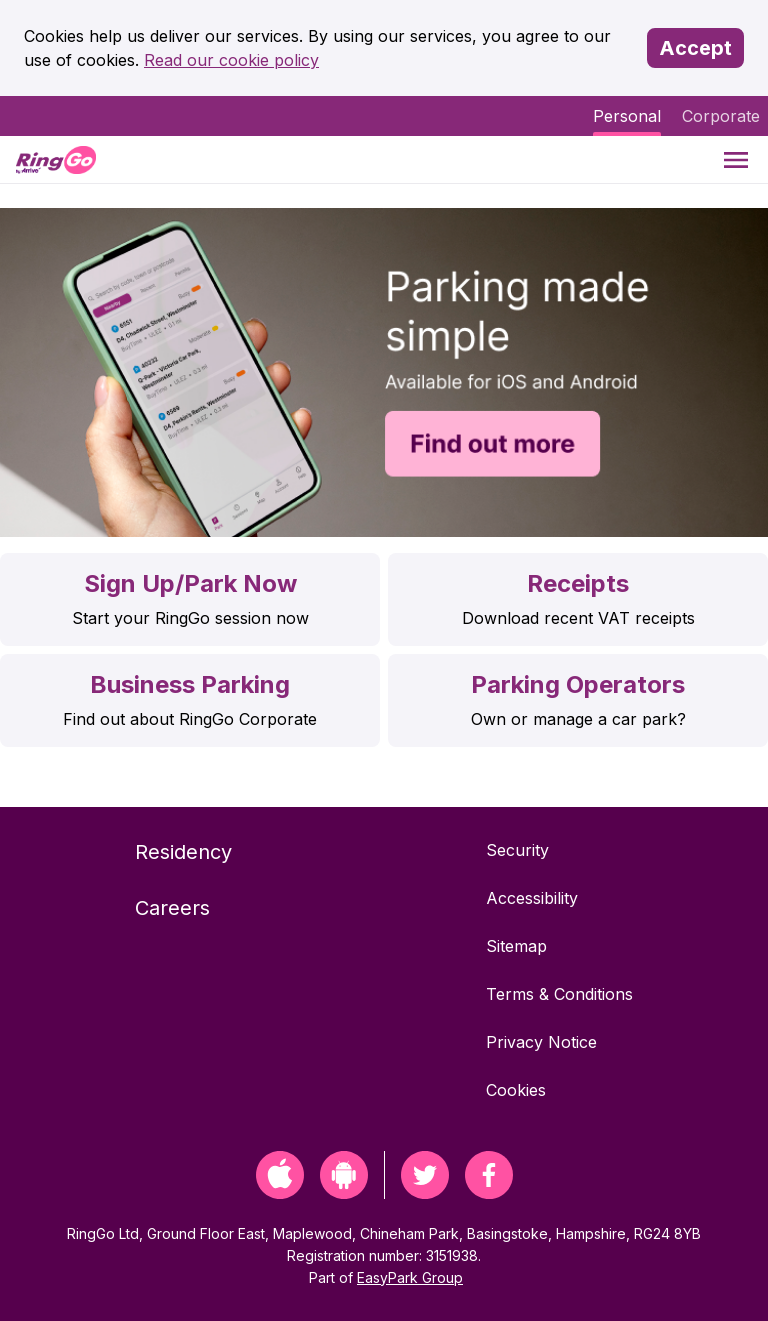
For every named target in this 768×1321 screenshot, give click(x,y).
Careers (172, 908)
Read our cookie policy (231, 60)
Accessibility (532, 898)
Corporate (721, 116)
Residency (183, 852)
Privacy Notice (541, 1042)
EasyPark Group (410, 1277)
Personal (627, 116)
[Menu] (736, 159)
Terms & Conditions (559, 994)
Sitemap (516, 946)
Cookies (516, 1090)
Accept (695, 48)
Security (517, 850)
